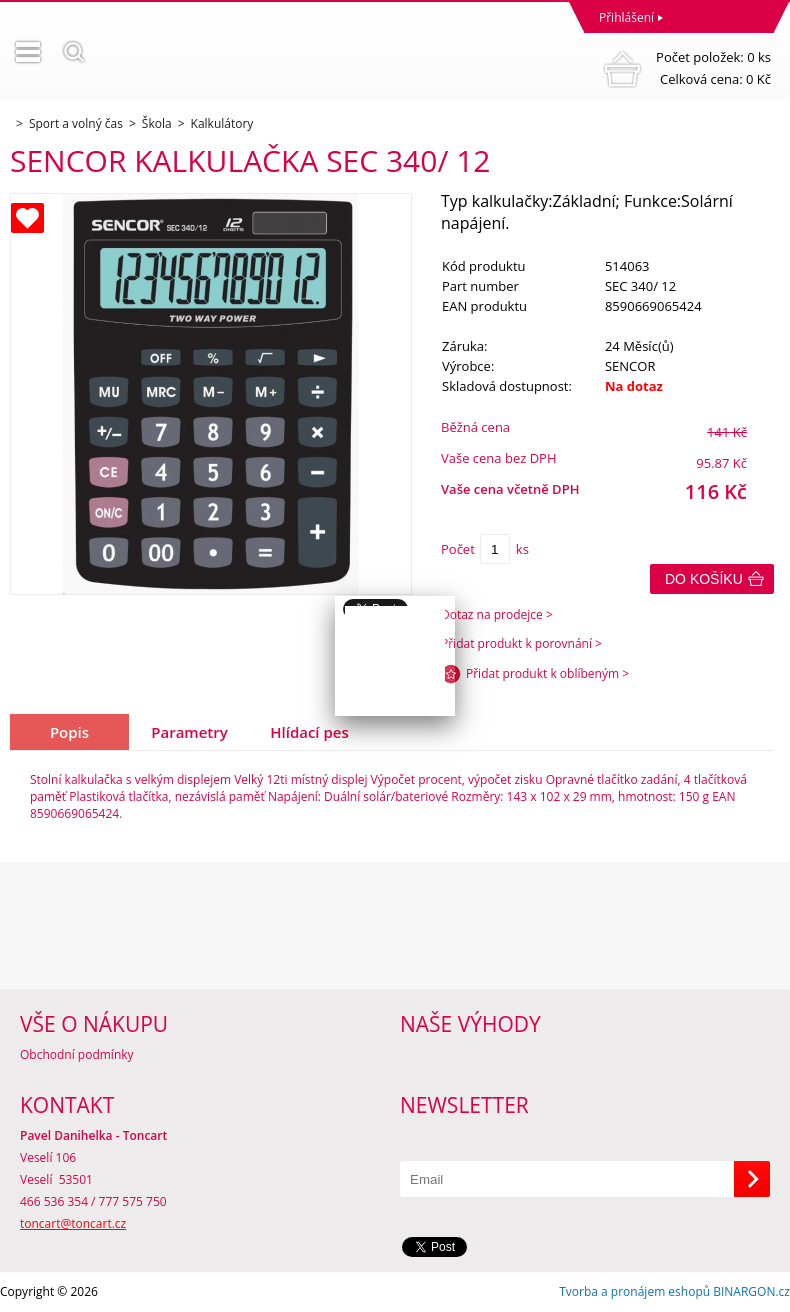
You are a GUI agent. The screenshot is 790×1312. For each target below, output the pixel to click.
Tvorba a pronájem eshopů (634, 1291)
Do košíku (704, 579)
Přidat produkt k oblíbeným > (547, 673)
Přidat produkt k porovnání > (521, 643)
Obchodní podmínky (77, 1054)
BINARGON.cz (751, 1291)
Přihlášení (626, 17)
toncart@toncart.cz (73, 1223)
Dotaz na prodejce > (497, 614)
